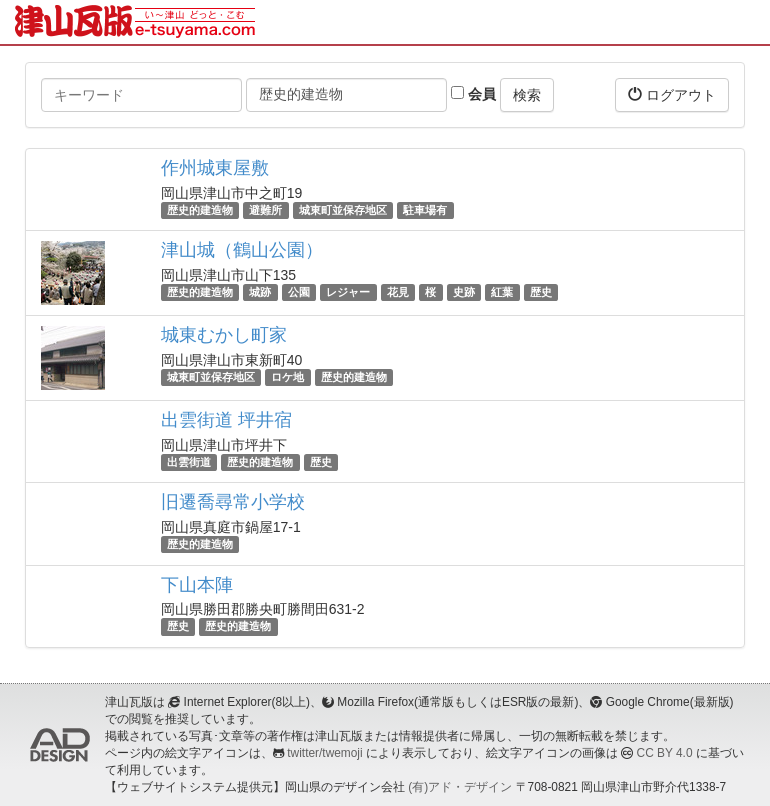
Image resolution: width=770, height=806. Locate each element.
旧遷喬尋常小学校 (233, 502)
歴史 (541, 292)
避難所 (265, 210)
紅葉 (502, 292)
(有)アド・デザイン (460, 787)
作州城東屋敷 (215, 168)
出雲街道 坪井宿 (226, 420)
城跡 (260, 292)
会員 (473, 94)
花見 (398, 292)
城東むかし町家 (224, 335)
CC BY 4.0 (665, 753)
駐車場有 (425, 210)
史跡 (464, 292)
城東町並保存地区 (343, 210)
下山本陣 (197, 585)
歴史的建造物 (200, 210)
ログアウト (672, 94)
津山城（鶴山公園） (242, 250)
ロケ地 (287, 377)
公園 (299, 292)
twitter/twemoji (324, 753)
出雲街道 (189, 462)
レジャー (348, 292)
